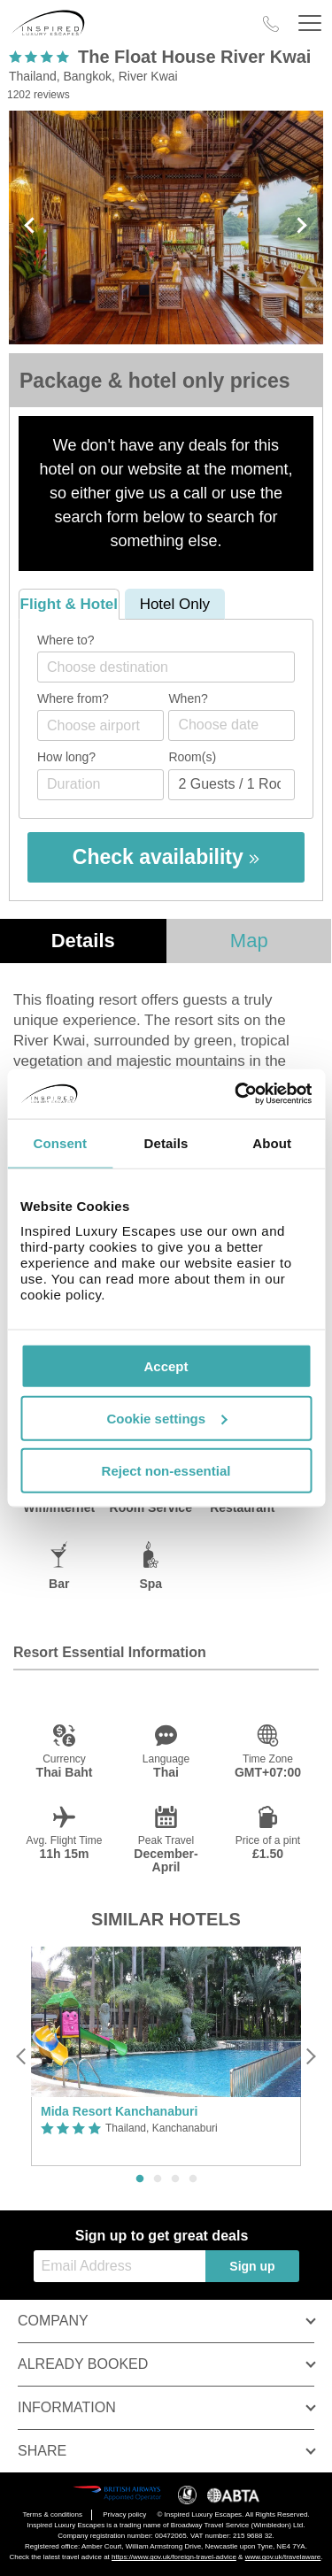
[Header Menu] (310, 23)
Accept (165, 1366)
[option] (166, 2056)
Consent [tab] (60, 1142)
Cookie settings (166, 1417)
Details (83, 940)
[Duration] (100, 784)
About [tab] (271, 1142)
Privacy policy (124, 2514)
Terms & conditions (52, 2514)
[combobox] (166, 667)
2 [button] (157, 2179)
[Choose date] (231, 725)
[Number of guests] (231, 784)
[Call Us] (271, 24)
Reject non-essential (166, 1469)
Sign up (251, 2266)
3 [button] (175, 2179)
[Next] (310, 2056)
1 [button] (140, 2179)
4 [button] (193, 2179)
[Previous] (21, 2056)
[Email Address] (119, 2266)
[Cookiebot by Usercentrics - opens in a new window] (236, 1094)
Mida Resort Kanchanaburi (119, 2111)
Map (249, 940)
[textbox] (175, 667)
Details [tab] (166, 1142)
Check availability (166, 856)
